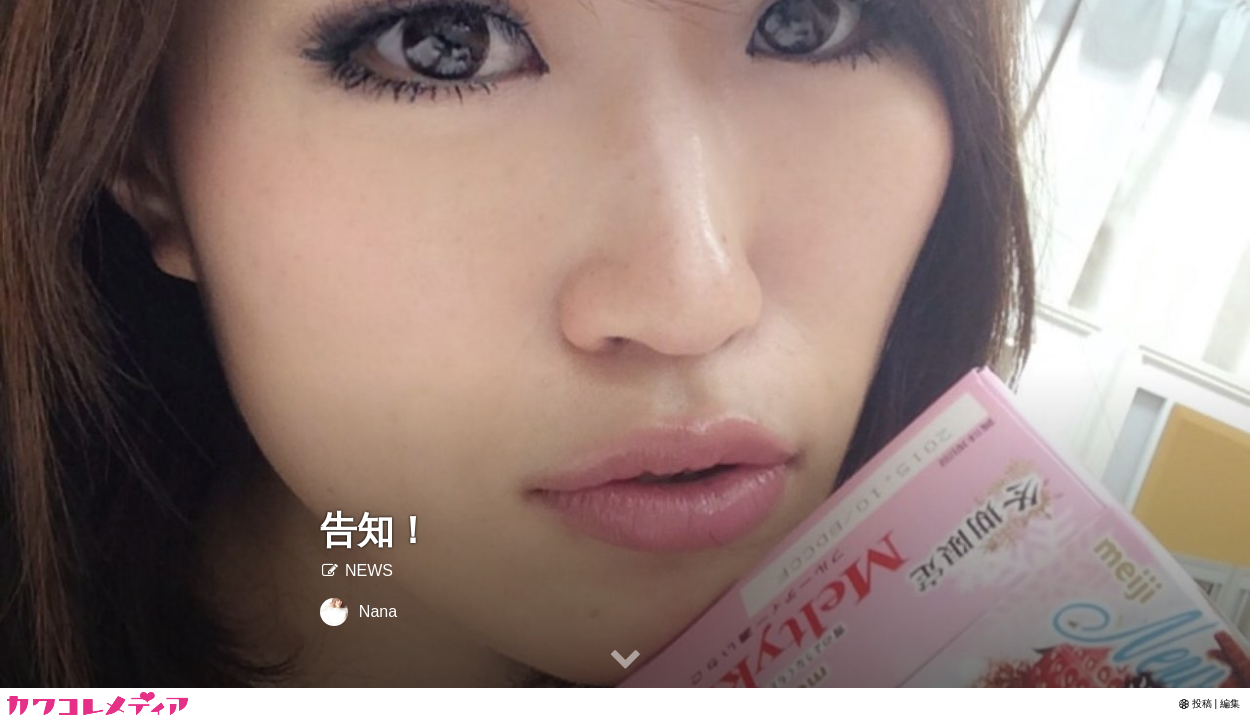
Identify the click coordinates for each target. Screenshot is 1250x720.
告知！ (375, 530)
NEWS (356, 570)
